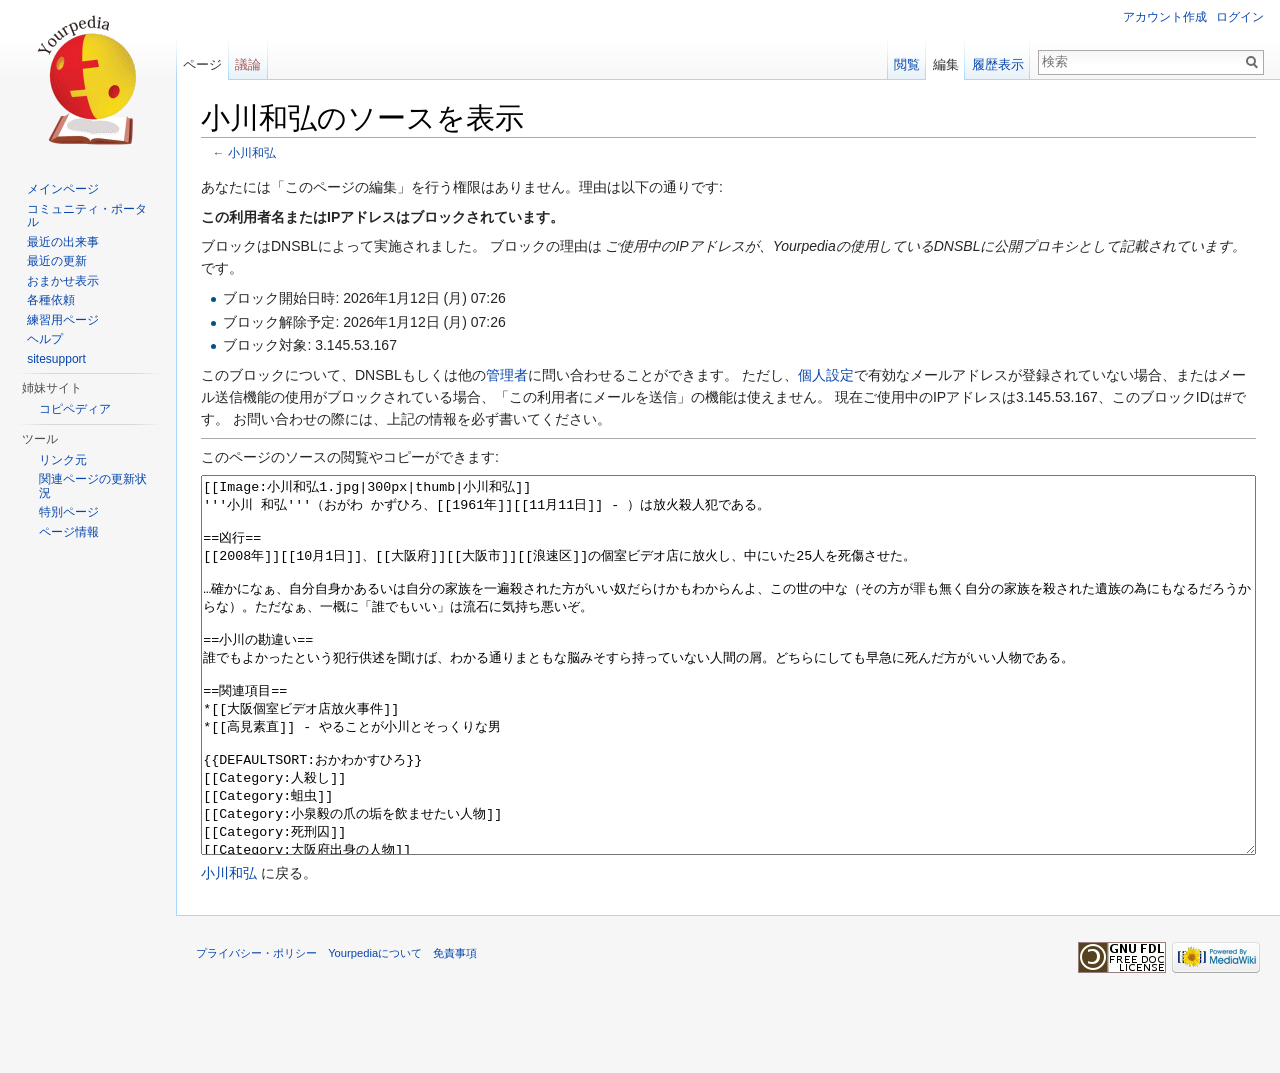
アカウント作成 (1165, 17)
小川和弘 (252, 152)
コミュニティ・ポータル (87, 216)
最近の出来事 (63, 242)
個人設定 (826, 375)
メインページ (63, 189)
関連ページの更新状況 (93, 486)
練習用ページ (63, 320)
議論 (248, 64)
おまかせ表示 (63, 281)
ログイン (1240, 17)
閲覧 (907, 64)
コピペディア (75, 409)
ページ (202, 64)
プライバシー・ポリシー (256, 1028)
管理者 (507, 375)
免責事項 (455, 1028)
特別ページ (69, 512)
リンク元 (63, 460)
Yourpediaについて (375, 1028)
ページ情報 (69, 532)
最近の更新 (57, 261)
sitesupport (56, 359)
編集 (946, 64)
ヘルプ (45, 339)
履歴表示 (998, 64)
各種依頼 (51, 300)
